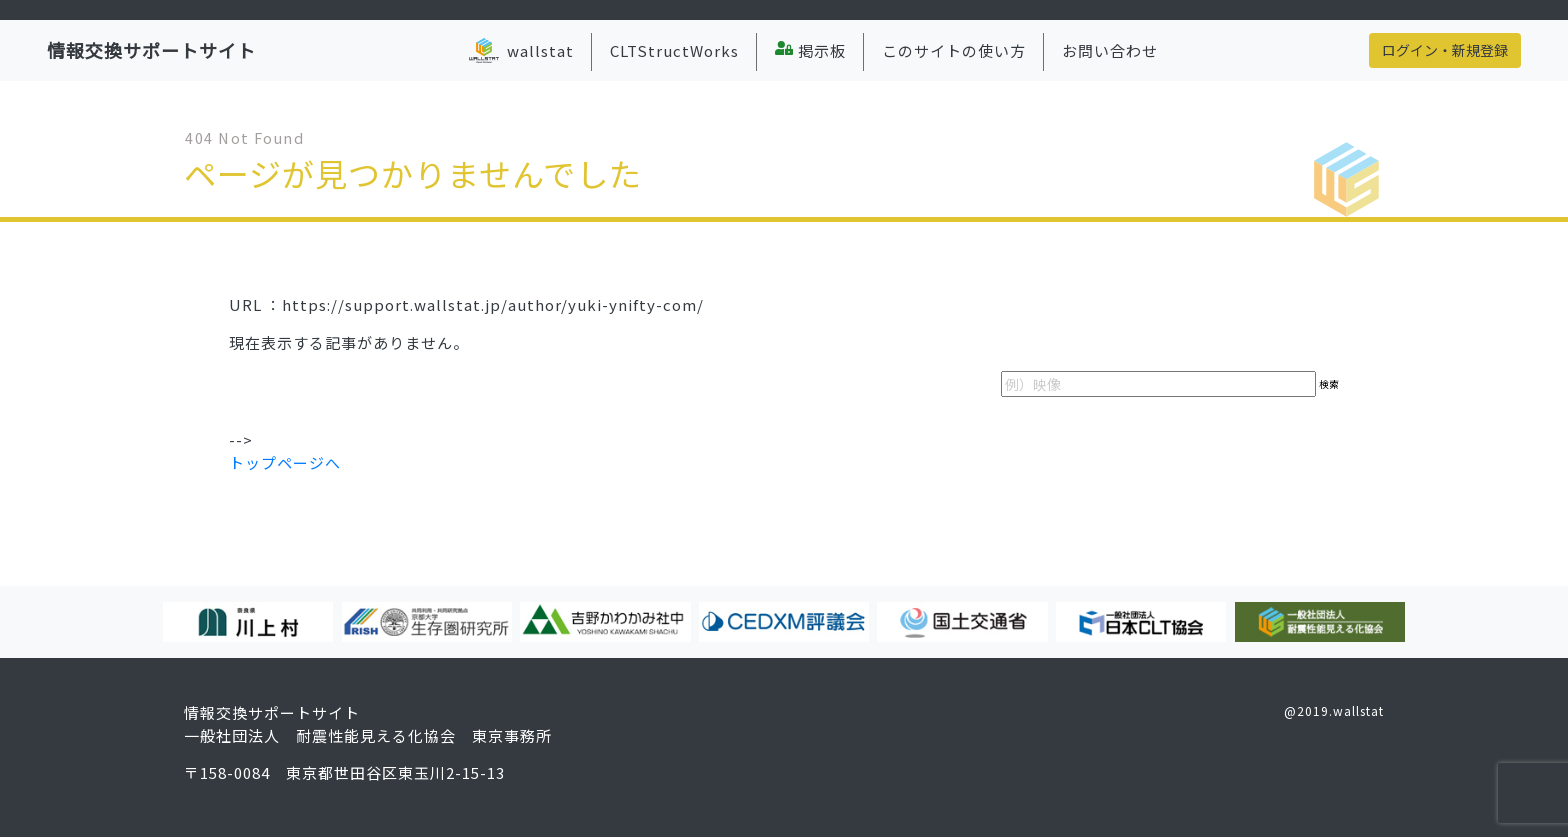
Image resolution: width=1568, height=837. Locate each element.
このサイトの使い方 (954, 50)
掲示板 (810, 50)
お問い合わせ (1110, 50)
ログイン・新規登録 (1445, 50)
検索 (1329, 384)
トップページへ (285, 462)
